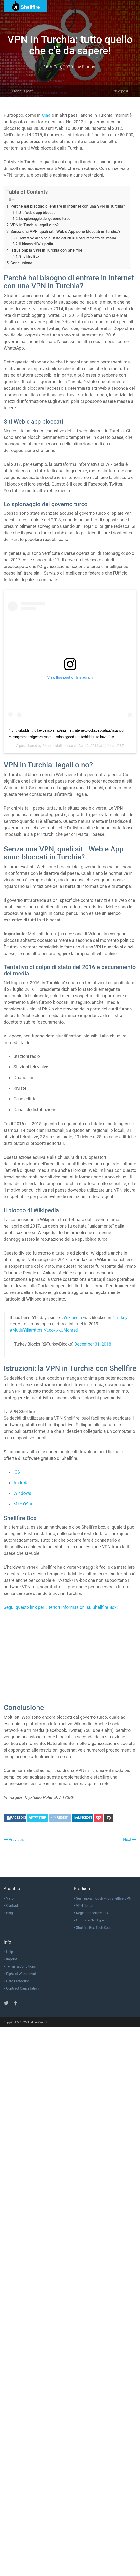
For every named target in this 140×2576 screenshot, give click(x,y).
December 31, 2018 (93, 1344)
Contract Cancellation (21, 1988)
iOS (16, 1472)
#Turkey (119, 1317)
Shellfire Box (29, 256)
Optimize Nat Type (89, 1920)
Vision (10, 1898)
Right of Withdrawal (20, 1974)
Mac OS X (22, 1503)
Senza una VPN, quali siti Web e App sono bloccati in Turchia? (65, 231)
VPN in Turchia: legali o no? (34, 225)
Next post (123, 91)
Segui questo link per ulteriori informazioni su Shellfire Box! (61, 1607)
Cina (46, 115)
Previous (14, 1839)
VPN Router (84, 1906)
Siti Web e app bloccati (37, 213)
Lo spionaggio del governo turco (44, 218)
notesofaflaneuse (59, 746)
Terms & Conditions (20, 1966)
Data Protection (17, 1981)
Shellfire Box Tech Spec (93, 1928)
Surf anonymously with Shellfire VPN (102, 1898)
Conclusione (21, 263)
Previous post (20, 91)
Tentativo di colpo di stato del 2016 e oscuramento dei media (67, 238)
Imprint (10, 1959)
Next (129, 1839)
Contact (11, 1906)
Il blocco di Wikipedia (36, 244)
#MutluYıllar (21, 1330)
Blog (8, 1913)
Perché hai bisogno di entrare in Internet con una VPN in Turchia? (67, 206)
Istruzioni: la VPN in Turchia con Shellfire (46, 250)
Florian (88, 66)
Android (21, 1482)
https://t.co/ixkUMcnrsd (55, 1330)
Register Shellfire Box (91, 1913)
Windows (22, 1493)
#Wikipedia (71, 1317)
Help (8, 1952)
